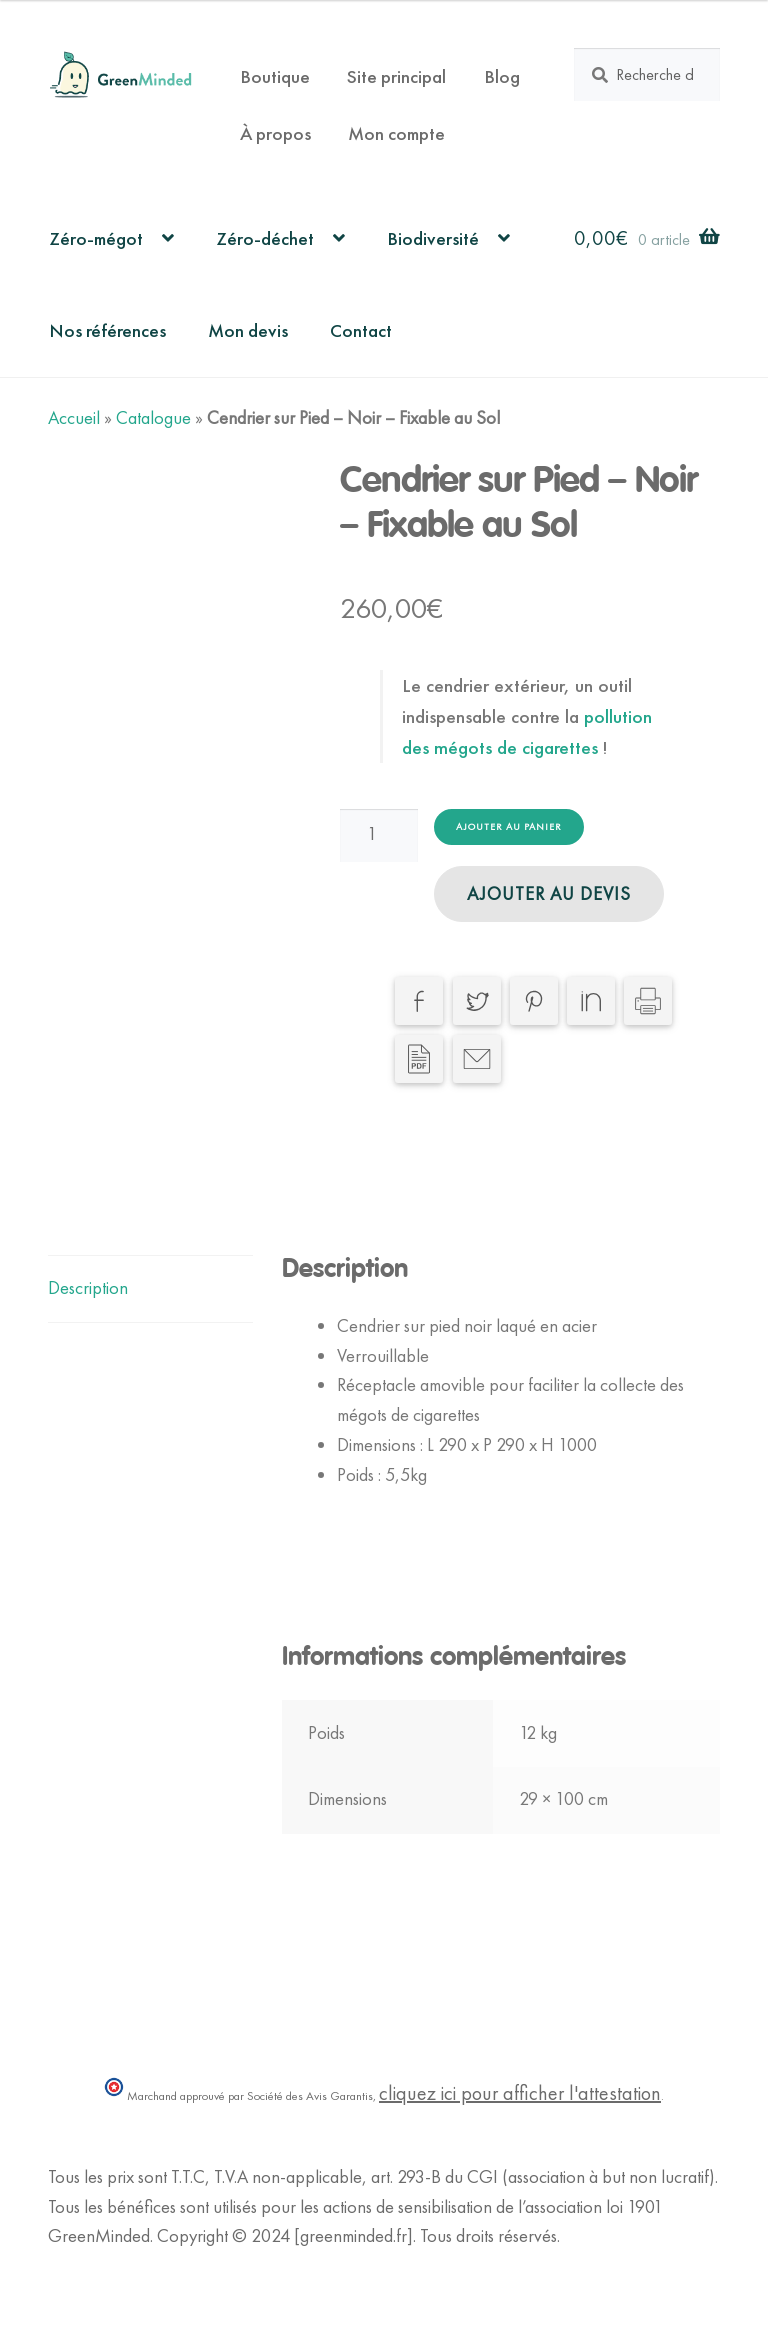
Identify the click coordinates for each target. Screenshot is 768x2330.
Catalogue (153, 418)
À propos (275, 133)
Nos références (107, 330)
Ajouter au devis (549, 894)
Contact (361, 330)
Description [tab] (88, 1288)
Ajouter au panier (509, 826)
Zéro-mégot (96, 238)
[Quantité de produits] (379, 835)
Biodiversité (433, 238)
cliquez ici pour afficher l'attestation (520, 2093)
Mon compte (396, 133)
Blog (502, 76)
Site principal (396, 76)
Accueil (74, 418)
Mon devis (248, 330)
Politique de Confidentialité (142, 2266)
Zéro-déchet (265, 238)
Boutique (275, 76)
